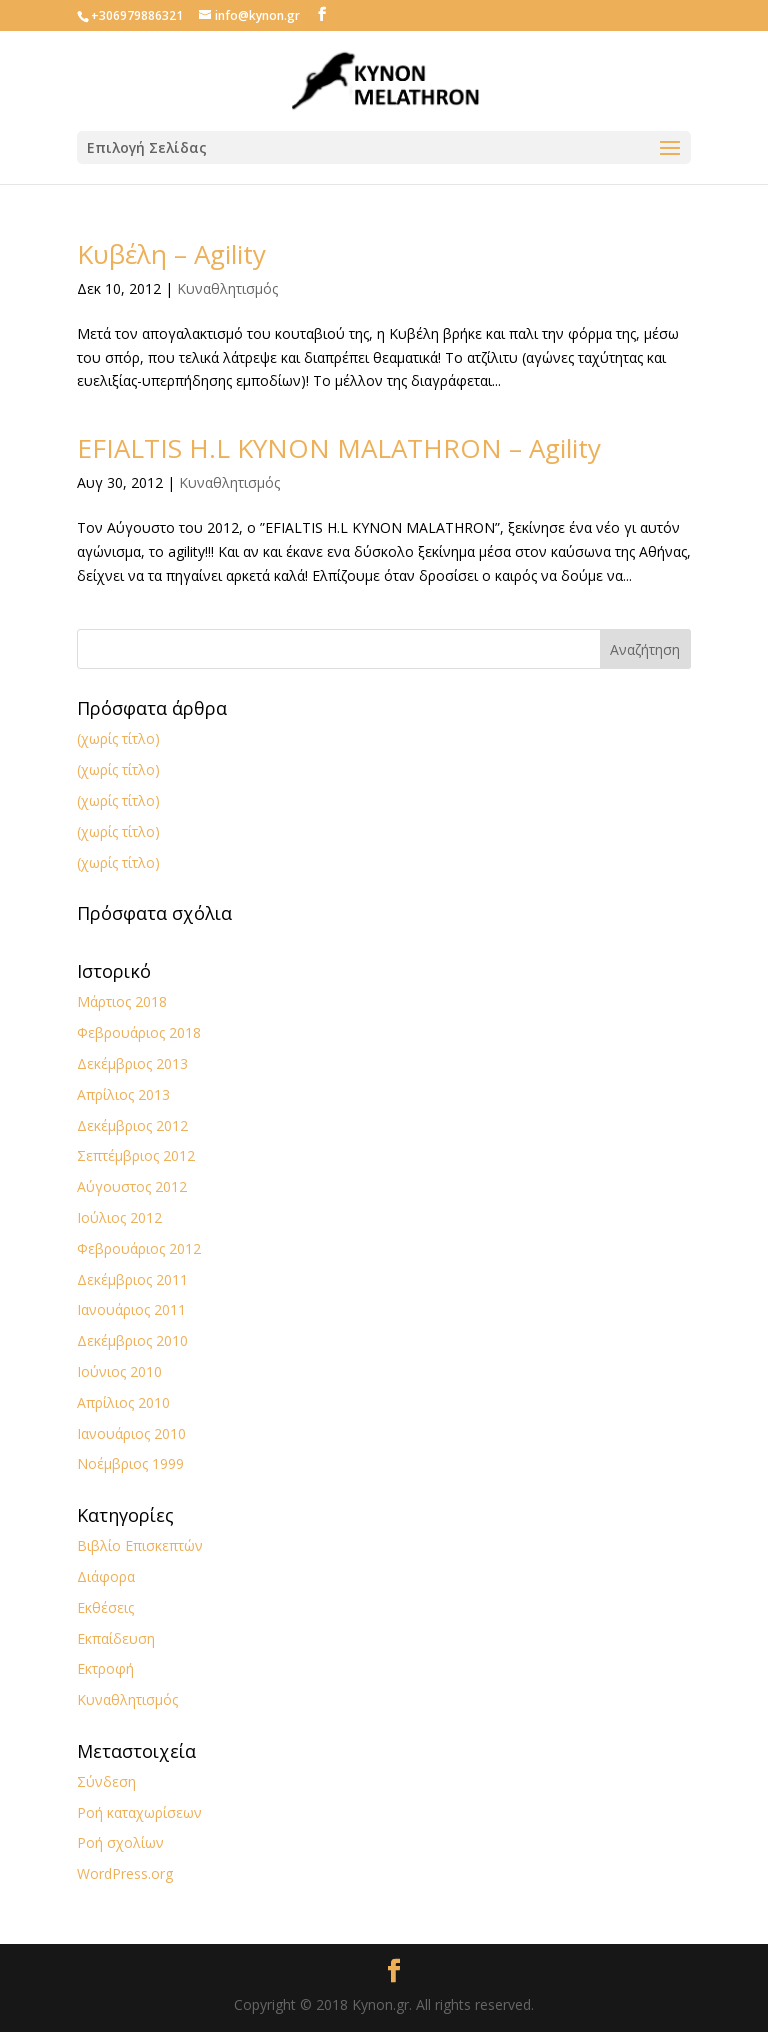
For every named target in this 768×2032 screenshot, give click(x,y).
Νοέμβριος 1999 (130, 1463)
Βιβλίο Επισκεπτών (140, 1545)
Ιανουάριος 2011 (131, 1309)
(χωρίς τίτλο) (118, 738)
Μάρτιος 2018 (122, 1001)
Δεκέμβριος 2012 (132, 1125)
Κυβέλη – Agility (171, 254)
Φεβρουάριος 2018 (139, 1032)
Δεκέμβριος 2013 (132, 1063)
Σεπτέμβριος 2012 (136, 1155)
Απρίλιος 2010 (123, 1402)
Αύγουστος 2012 (132, 1186)
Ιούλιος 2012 (119, 1217)
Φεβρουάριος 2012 (139, 1248)
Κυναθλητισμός (227, 288)
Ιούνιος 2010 (119, 1371)
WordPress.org (125, 1873)
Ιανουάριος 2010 (131, 1433)
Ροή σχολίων (120, 1842)
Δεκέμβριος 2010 (132, 1340)
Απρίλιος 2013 (123, 1094)
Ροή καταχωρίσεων (139, 1812)
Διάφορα (106, 1576)
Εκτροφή (105, 1668)
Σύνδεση (106, 1781)
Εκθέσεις (105, 1607)
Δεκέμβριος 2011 (132, 1279)
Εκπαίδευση (116, 1638)
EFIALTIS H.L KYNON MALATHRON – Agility (339, 448)
